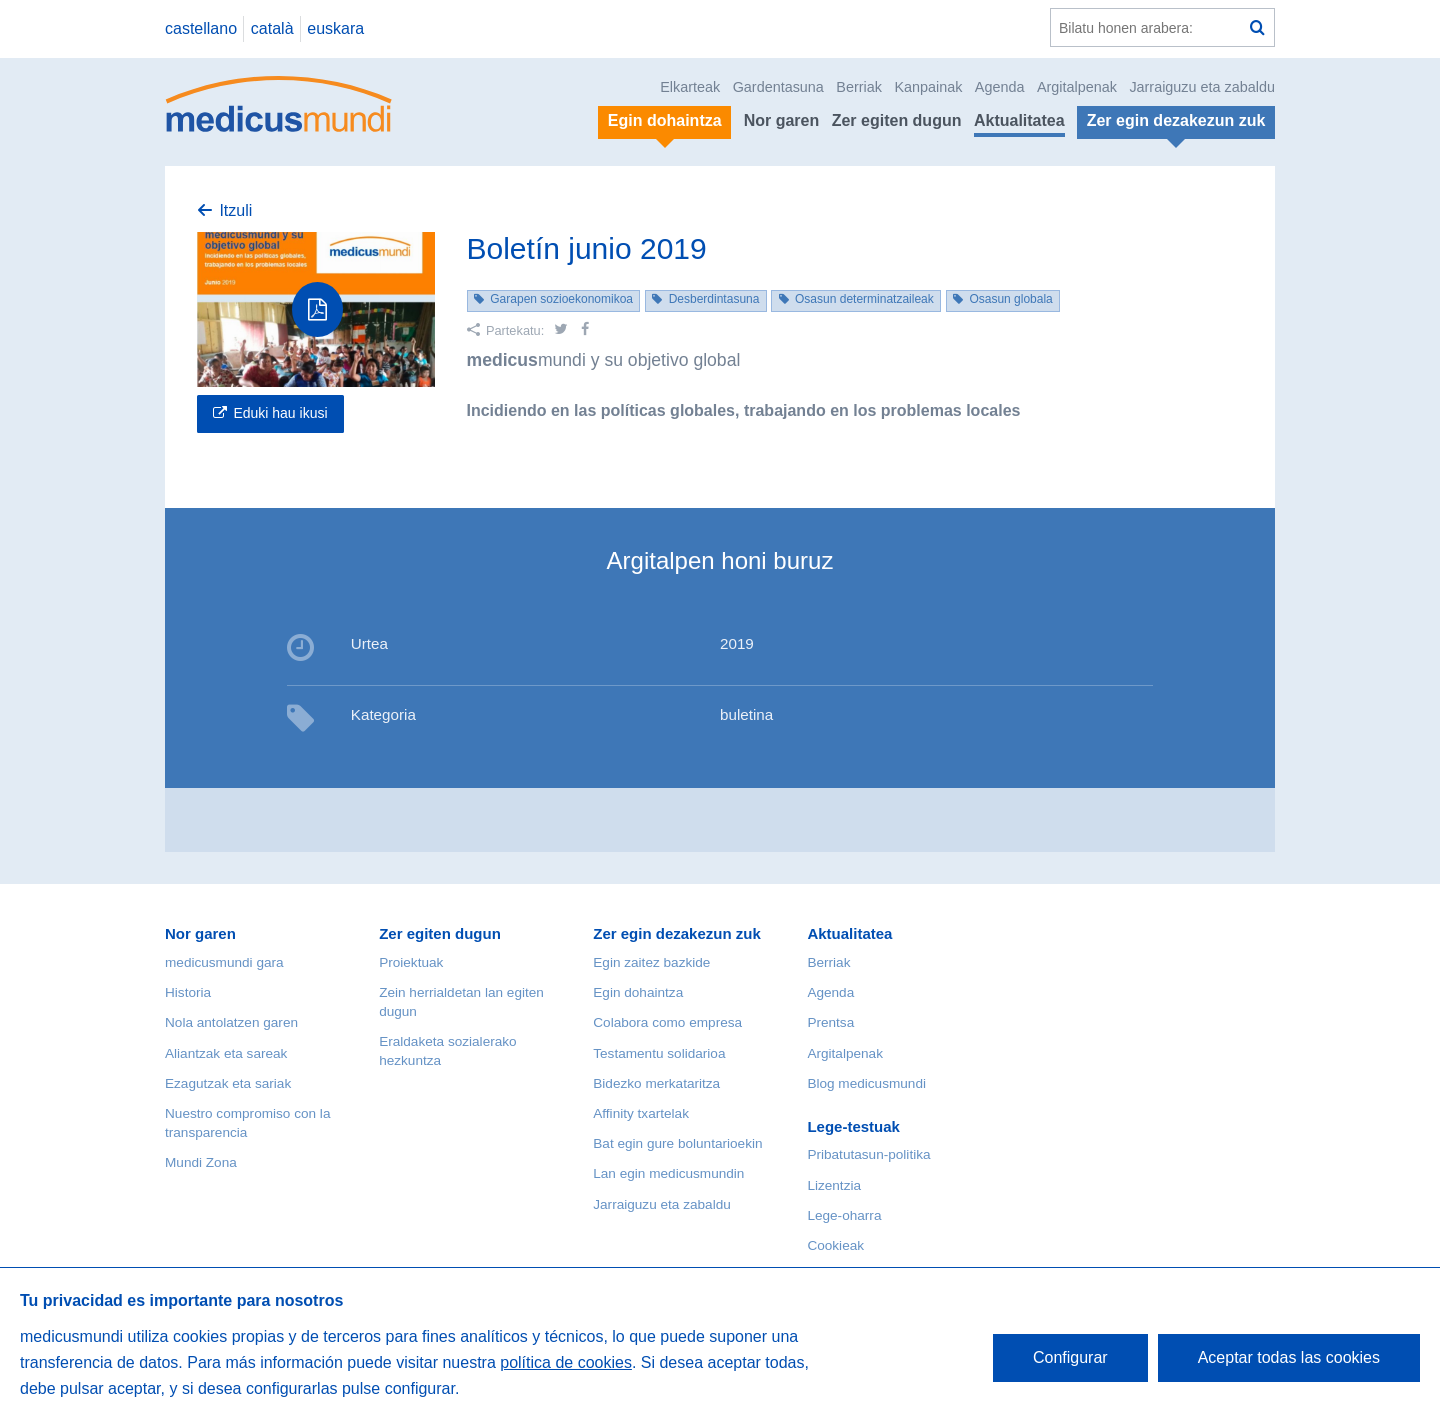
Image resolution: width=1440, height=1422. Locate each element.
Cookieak (835, 1245)
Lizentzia (834, 1185)
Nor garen (782, 120)
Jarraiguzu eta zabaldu (1202, 87)
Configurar (1070, 1357)
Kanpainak (928, 87)
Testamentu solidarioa (659, 1053)
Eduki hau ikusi (280, 413)
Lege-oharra (844, 1215)
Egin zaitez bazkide (651, 962)
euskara (335, 28)
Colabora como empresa (667, 1022)
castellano (201, 28)
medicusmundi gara (224, 962)
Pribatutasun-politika (868, 1154)
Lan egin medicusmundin (668, 1173)
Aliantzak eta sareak (226, 1053)
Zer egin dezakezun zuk (677, 933)
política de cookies (566, 1362)
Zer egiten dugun (897, 120)
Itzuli (235, 210)
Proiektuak (411, 962)
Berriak (859, 87)
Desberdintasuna (714, 299)
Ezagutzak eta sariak (228, 1083)
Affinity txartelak (641, 1113)
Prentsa (830, 1022)
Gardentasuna (778, 87)
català (272, 28)
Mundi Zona (201, 1162)
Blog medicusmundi (866, 1083)
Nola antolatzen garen (231, 1022)
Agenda (1000, 87)
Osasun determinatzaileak (864, 299)
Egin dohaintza (638, 992)
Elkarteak (690, 87)
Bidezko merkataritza (656, 1083)
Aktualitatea (1019, 120)
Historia (188, 992)
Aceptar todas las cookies (1289, 1357)
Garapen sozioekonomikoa (561, 299)
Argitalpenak (1077, 87)
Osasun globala (1010, 299)
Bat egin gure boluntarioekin (677, 1143)
